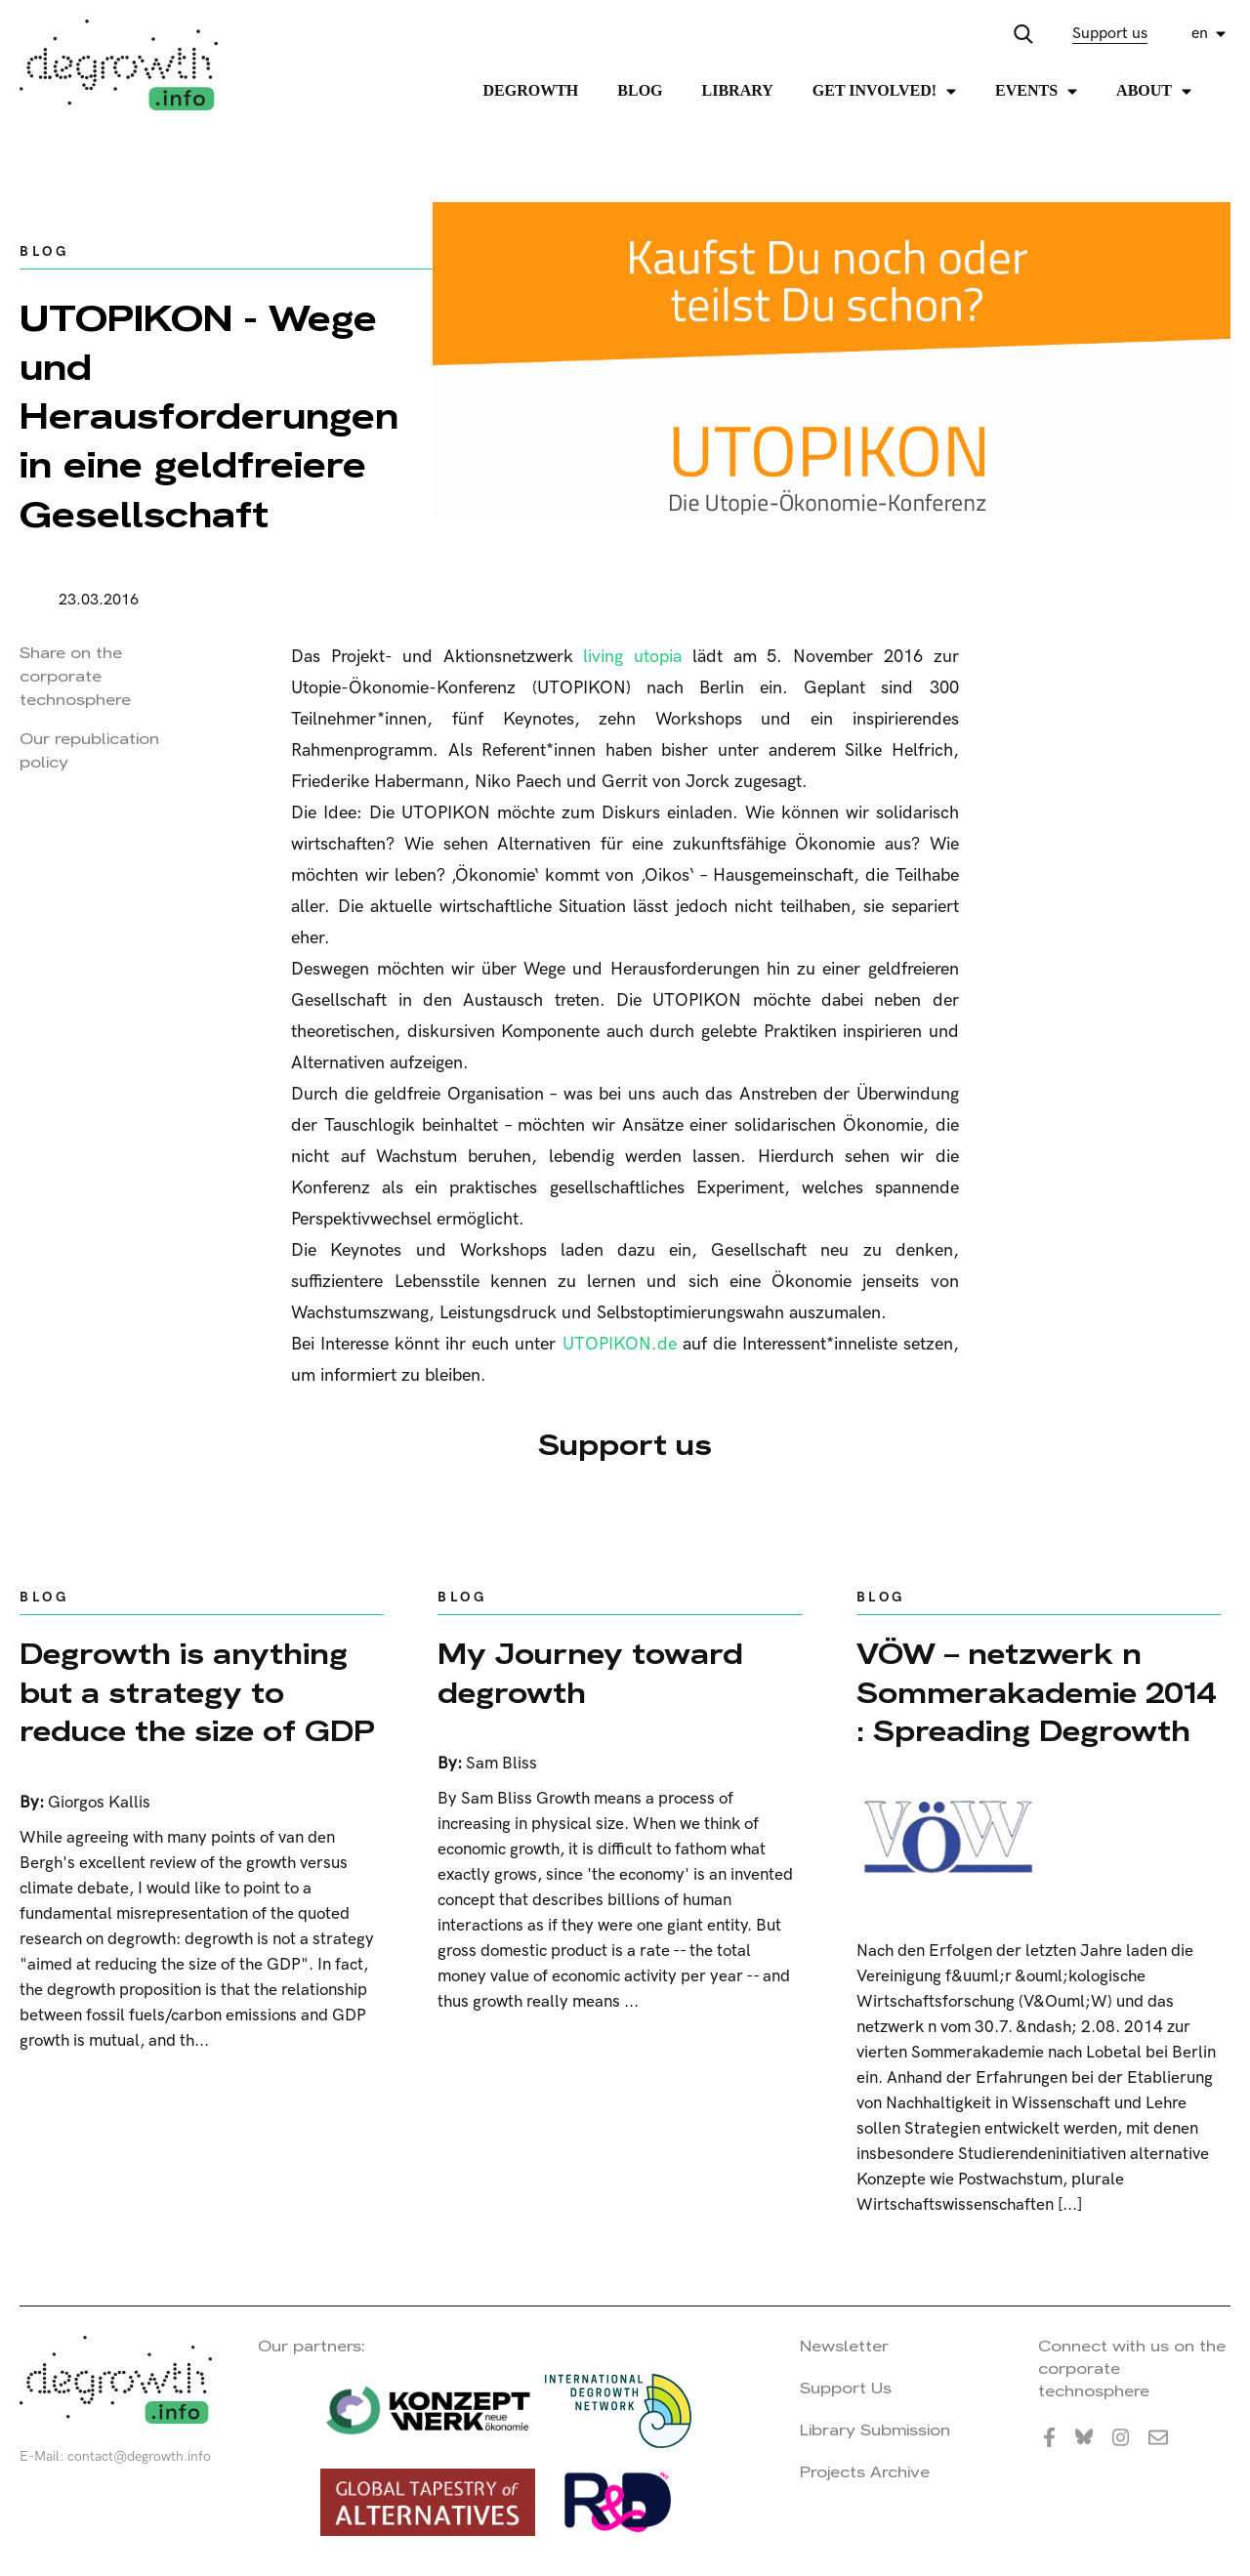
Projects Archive (865, 2472)
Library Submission (875, 2430)
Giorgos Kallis (99, 1802)
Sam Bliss (501, 1763)
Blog (639, 90)
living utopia (632, 656)
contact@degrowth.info (139, 2456)
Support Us (846, 2388)
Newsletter (844, 2346)
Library (737, 90)
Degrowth (531, 90)
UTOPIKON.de (619, 1344)
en (1199, 33)
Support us (1109, 33)
